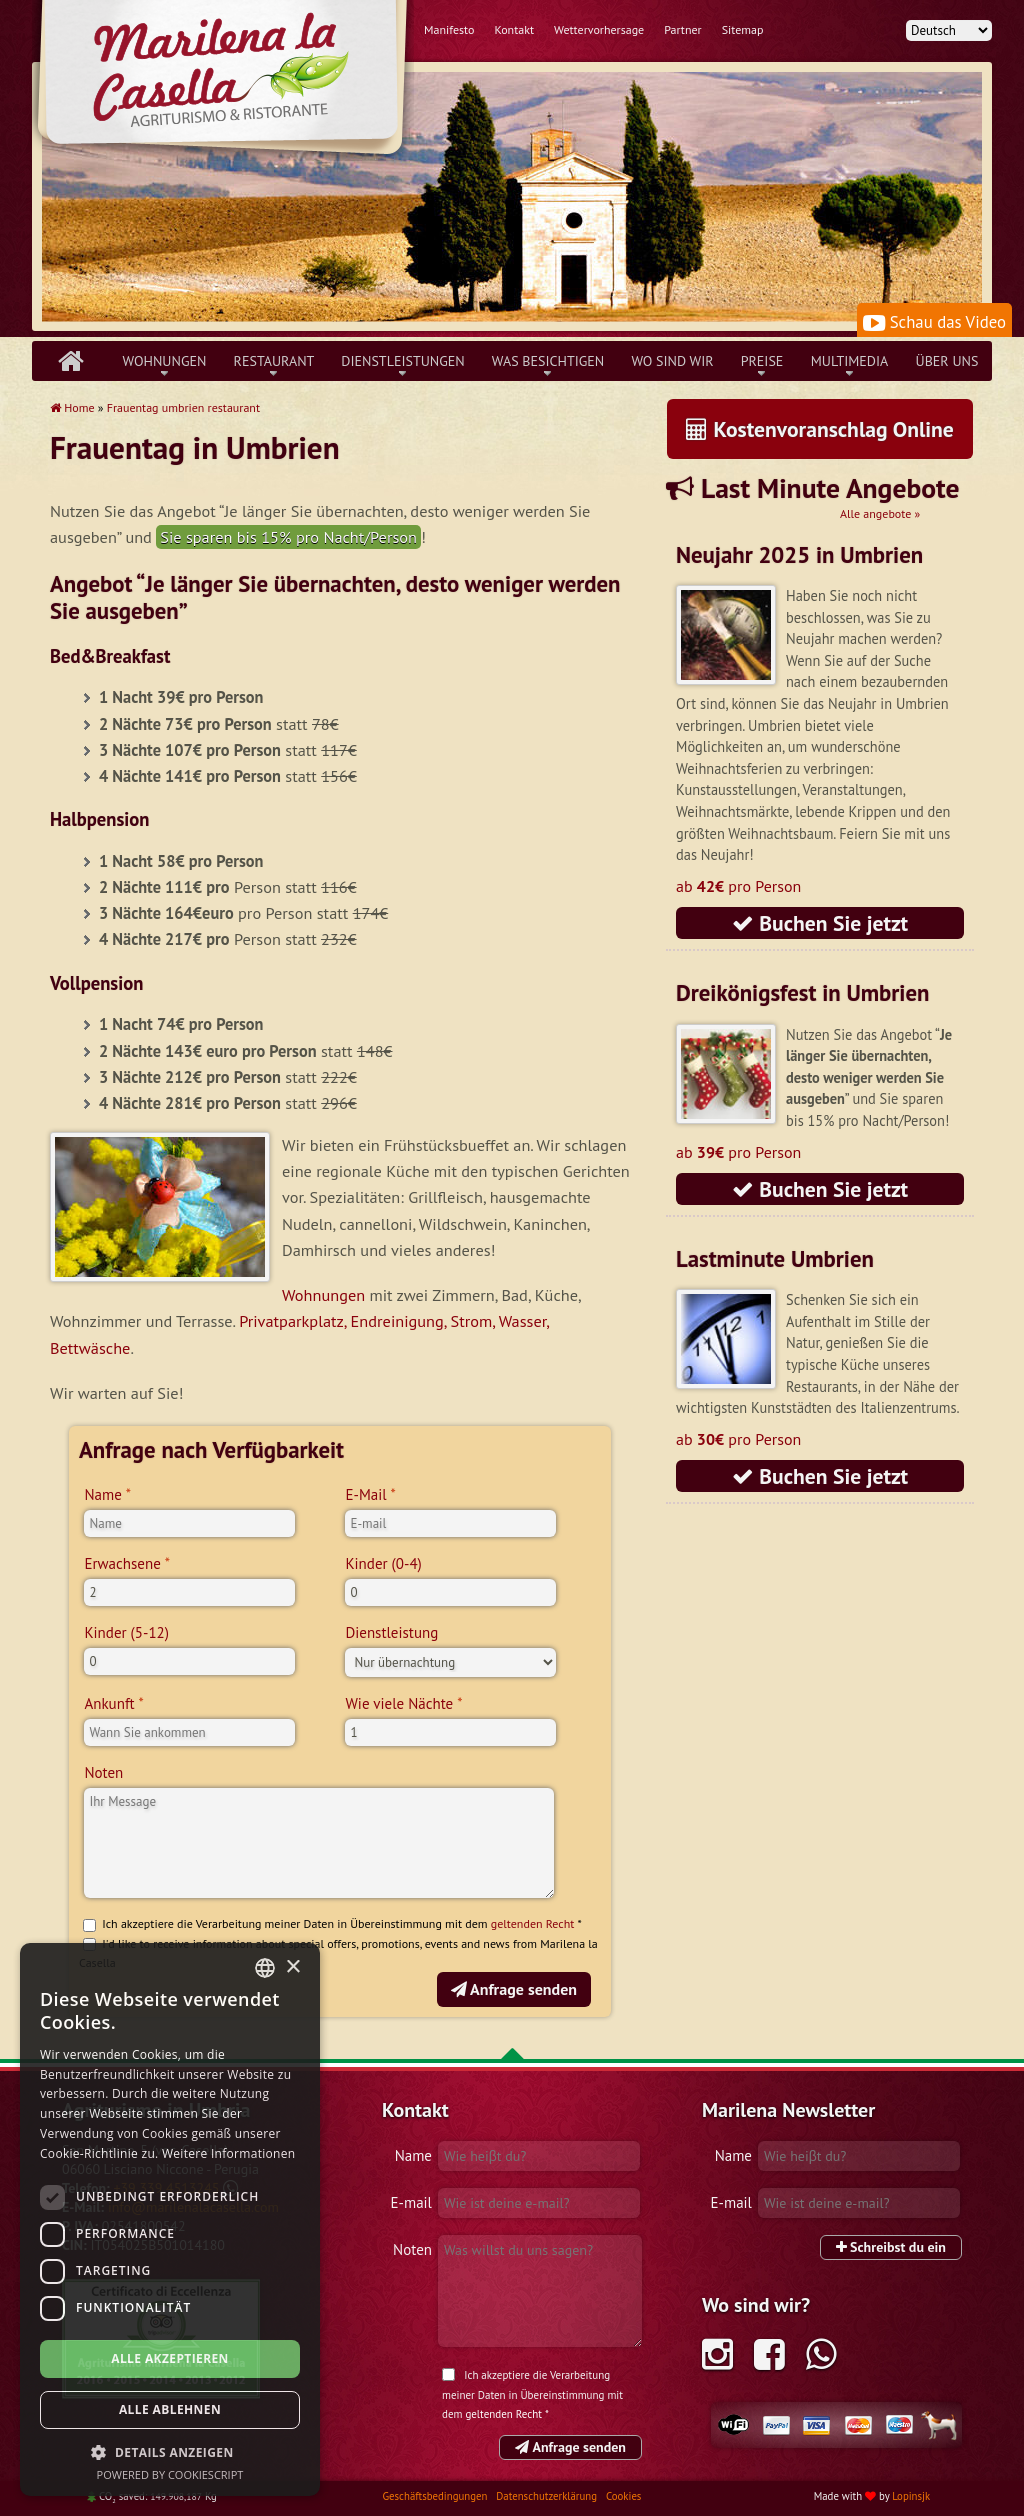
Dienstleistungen (402, 361)
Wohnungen (165, 361)
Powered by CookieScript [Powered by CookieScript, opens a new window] (170, 2474)
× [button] (292, 1967)
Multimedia (850, 361)
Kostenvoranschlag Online (820, 429)
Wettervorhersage (599, 29)
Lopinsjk (911, 2496)
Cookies (623, 2496)
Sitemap (743, 29)
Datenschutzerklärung (548, 2496)
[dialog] (170, 2219)
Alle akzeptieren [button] (170, 2358)
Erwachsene (122, 1563)
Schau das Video (934, 322)
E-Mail (365, 1494)
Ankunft (109, 1703)
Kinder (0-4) (383, 1563)
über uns (947, 361)
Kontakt (514, 29)
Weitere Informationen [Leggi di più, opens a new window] (229, 2153)
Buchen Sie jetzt (820, 923)
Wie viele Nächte (399, 1703)
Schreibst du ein (891, 2247)
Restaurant (274, 361)
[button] (170, 2452)
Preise (762, 361)
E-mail (411, 2202)
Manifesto (449, 29)
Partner (683, 29)
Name (102, 1494)
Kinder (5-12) (126, 1632)
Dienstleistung (391, 1632)
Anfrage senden (514, 1989)
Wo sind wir (672, 361)
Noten (103, 1772)
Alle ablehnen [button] (170, 2409)
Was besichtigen (548, 361)
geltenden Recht (533, 1923)
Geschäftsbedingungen (436, 2496)
